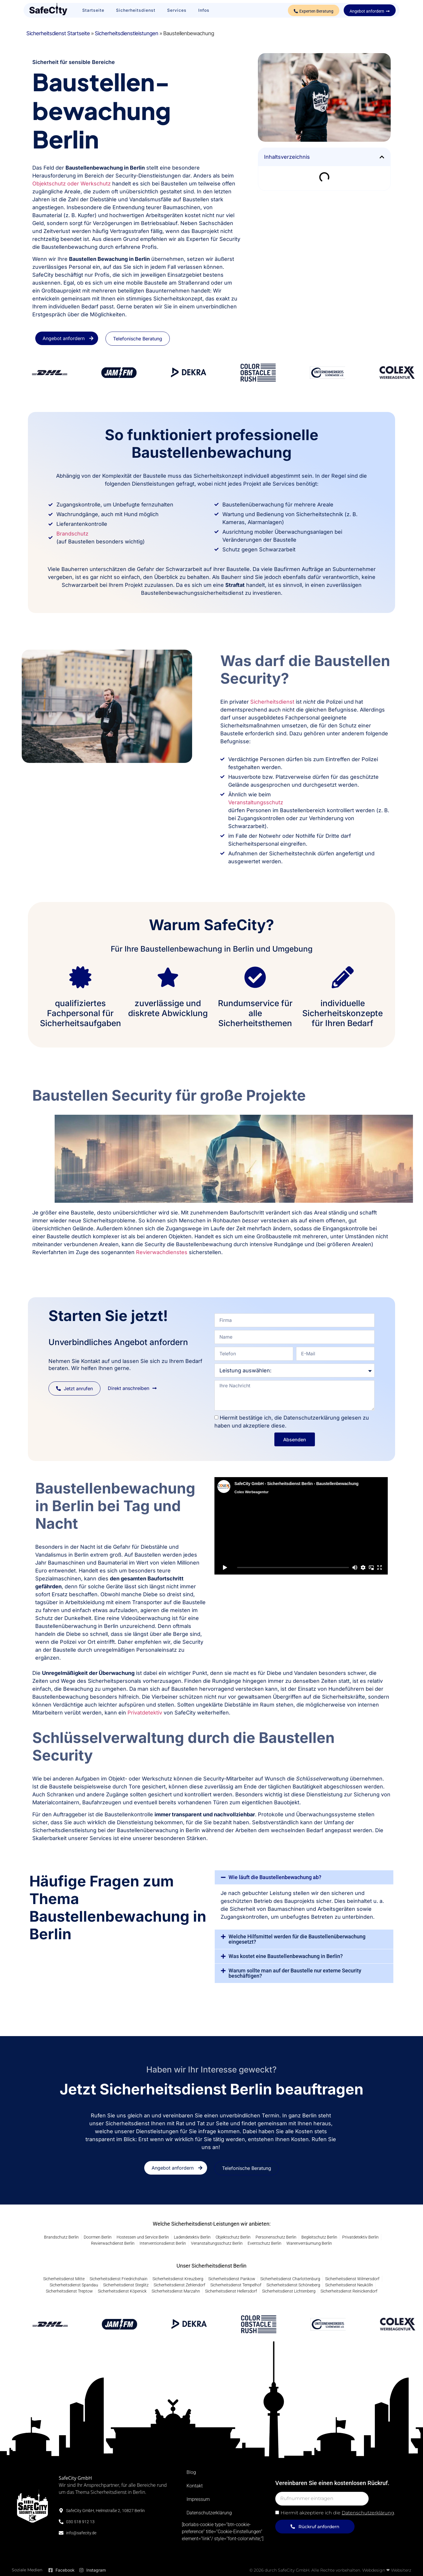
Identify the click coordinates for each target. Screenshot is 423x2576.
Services (177, 10)
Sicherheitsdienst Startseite (58, 33)
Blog (191, 2472)
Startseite (93, 10)
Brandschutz (72, 534)
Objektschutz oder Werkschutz (71, 183)
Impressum (198, 2499)
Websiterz (401, 2570)
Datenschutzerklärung (209, 2513)
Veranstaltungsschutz (255, 802)
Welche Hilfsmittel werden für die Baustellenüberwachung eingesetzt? (297, 1939)
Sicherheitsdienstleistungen (126, 33)
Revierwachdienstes (161, 1252)
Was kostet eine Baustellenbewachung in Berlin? (286, 1956)
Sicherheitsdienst (135, 10)
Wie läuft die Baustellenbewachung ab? (275, 1877)
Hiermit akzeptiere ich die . (338, 2513)
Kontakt (195, 2486)
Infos (203, 10)
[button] (382, 157)
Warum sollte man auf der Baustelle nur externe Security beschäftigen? (295, 1973)
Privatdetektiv (144, 1713)
